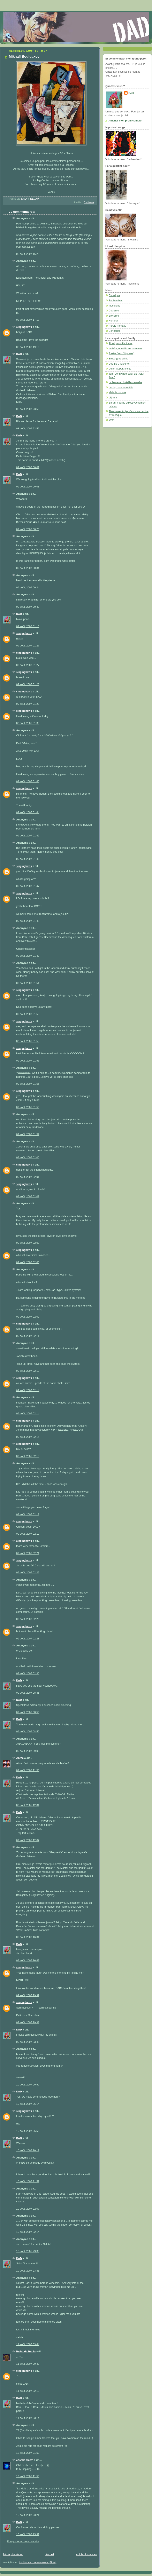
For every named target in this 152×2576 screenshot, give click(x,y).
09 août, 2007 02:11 (27, 1336)
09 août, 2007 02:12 (27, 1370)
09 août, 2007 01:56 (27, 1060)
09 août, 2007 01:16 (27, 626)
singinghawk (24, 327)
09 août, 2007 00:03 (27, 486)
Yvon (111, 420)
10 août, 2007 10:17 (27, 2150)
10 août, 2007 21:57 (27, 2181)
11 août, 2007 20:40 (27, 2363)
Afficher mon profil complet (125, 120)
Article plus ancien (86, 2554)
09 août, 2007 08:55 (27, 1731)
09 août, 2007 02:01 (27, 1177)
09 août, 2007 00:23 (27, 529)
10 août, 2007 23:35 (27, 2251)
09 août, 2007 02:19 (27, 1514)
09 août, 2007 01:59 (27, 1134)
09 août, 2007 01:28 (27, 684)
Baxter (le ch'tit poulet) (121, 353)
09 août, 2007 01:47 (27, 886)
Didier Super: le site (120, 368)
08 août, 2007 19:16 (27, 347)
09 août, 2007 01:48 (27, 921)
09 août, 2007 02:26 (27, 1619)
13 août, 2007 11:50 (27, 2476)
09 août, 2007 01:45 (27, 835)
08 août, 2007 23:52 (27, 428)
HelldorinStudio (26, 2351)
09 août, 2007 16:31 (27, 1937)
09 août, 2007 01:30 (27, 723)
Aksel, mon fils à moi (120, 343)
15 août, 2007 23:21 (27, 2515)
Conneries (114, 330)
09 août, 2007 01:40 (27, 781)
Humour (113, 320)
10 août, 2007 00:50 (27, 2084)
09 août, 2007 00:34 (27, 568)
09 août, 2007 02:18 (27, 1456)
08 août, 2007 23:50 (27, 409)
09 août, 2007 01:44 (27, 812)
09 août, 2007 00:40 (27, 606)
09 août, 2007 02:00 (27, 1157)
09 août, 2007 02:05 (27, 1262)
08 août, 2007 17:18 (27, 319)
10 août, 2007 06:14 (27, 2103)
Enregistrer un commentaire (23, 2541)
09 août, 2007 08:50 (27, 1712)
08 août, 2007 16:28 (27, 254)
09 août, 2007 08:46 (27, 1692)
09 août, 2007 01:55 (27, 1041)
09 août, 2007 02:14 (27, 1390)
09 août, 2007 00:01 (27, 467)
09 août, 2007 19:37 (27, 1995)
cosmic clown (24, 2460)
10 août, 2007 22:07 (27, 2208)
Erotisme (114, 315)
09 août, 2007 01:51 (27, 983)
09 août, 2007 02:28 (27, 1638)
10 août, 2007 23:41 (27, 2270)
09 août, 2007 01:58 (27, 1107)
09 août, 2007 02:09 (27, 1316)
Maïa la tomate (117, 392)
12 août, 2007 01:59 (27, 2452)
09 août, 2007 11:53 (27, 1770)
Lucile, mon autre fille (121, 387)
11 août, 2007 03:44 (27, 2344)
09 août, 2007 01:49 (27, 955)
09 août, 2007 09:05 (27, 1751)
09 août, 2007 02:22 (27, 1572)
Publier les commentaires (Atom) (37, 2562)
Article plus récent (13, 2554)
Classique (114, 295)
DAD (19, 354)
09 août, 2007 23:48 (27, 2042)
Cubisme (89, 202)
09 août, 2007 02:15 (27, 1437)
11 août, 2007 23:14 (27, 2418)
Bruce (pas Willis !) (119, 358)
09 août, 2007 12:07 (27, 1840)
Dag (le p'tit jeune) (119, 363)
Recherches (115, 300)
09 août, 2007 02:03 (27, 1242)
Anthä (20, 1758)
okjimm (113, 397)
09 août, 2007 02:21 (27, 1553)
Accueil (49, 2554)
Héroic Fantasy (117, 325)
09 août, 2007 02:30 (27, 1673)
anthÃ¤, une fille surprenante (125, 348)
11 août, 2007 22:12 (27, 2391)
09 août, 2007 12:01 (27, 1805)
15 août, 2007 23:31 (27, 2534)
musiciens (114, 305)
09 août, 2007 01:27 (27, 645)
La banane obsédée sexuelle (125, 382)
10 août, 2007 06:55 (27, 2131)
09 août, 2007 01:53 (27, 1014)
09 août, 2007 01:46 (27, 859)
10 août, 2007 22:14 (27, 2232)
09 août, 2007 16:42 (27, 1960)
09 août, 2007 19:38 (27, 2022)
